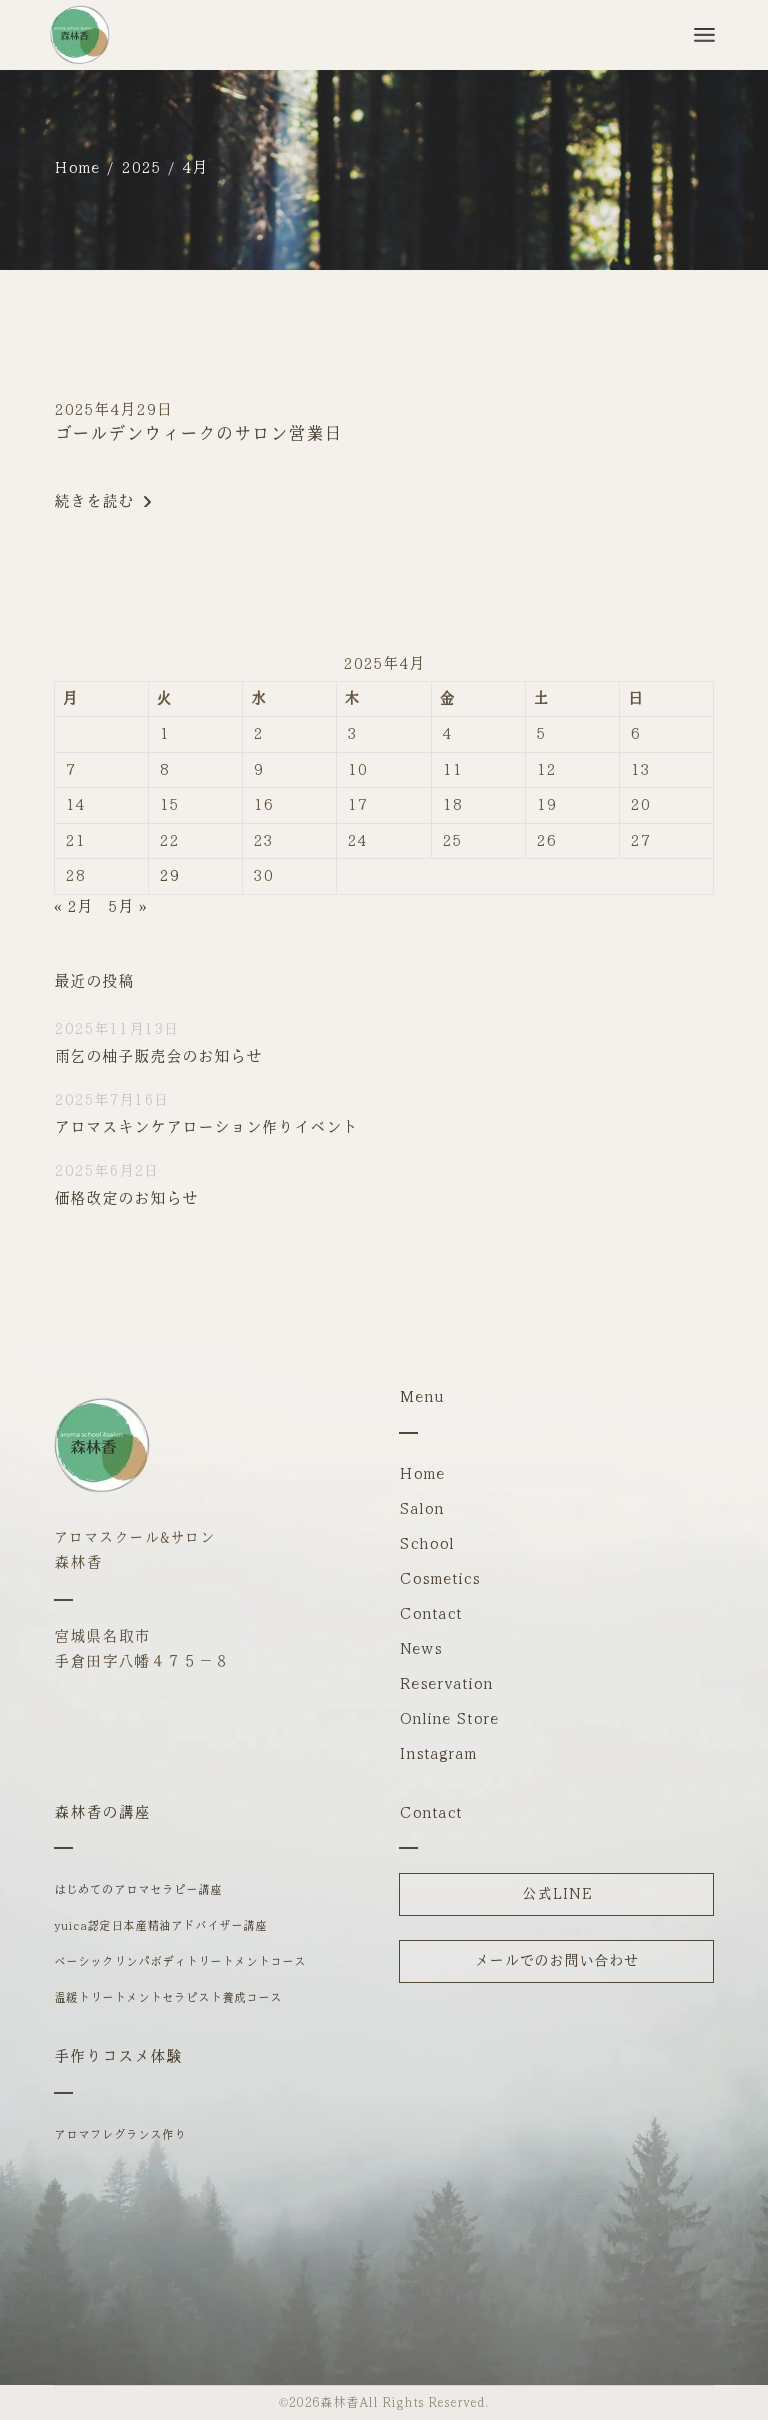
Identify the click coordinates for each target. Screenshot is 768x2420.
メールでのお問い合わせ (556, 1961)
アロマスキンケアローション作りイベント (206, 1127)
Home (422, 1473)
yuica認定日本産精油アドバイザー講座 (160, 1926)
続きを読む (102, 501)
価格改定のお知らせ (126, 1198)
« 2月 (73, 906)
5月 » (127, 906)
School (426, 1543)
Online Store (449, 1718)
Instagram (438, 1753)
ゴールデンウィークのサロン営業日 (198, 434)
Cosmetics (439, 1578)
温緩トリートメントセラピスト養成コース (168, 1998)
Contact (430, 1613)
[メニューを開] (704, 35)
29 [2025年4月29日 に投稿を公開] (169, 875)
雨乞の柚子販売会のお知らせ (158, 1056)
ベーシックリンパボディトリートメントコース (180, 1962)
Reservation (446, 1683)
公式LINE (557, 1894)
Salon (421, 1508)
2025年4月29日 (113, 409)
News (420, 1648)
